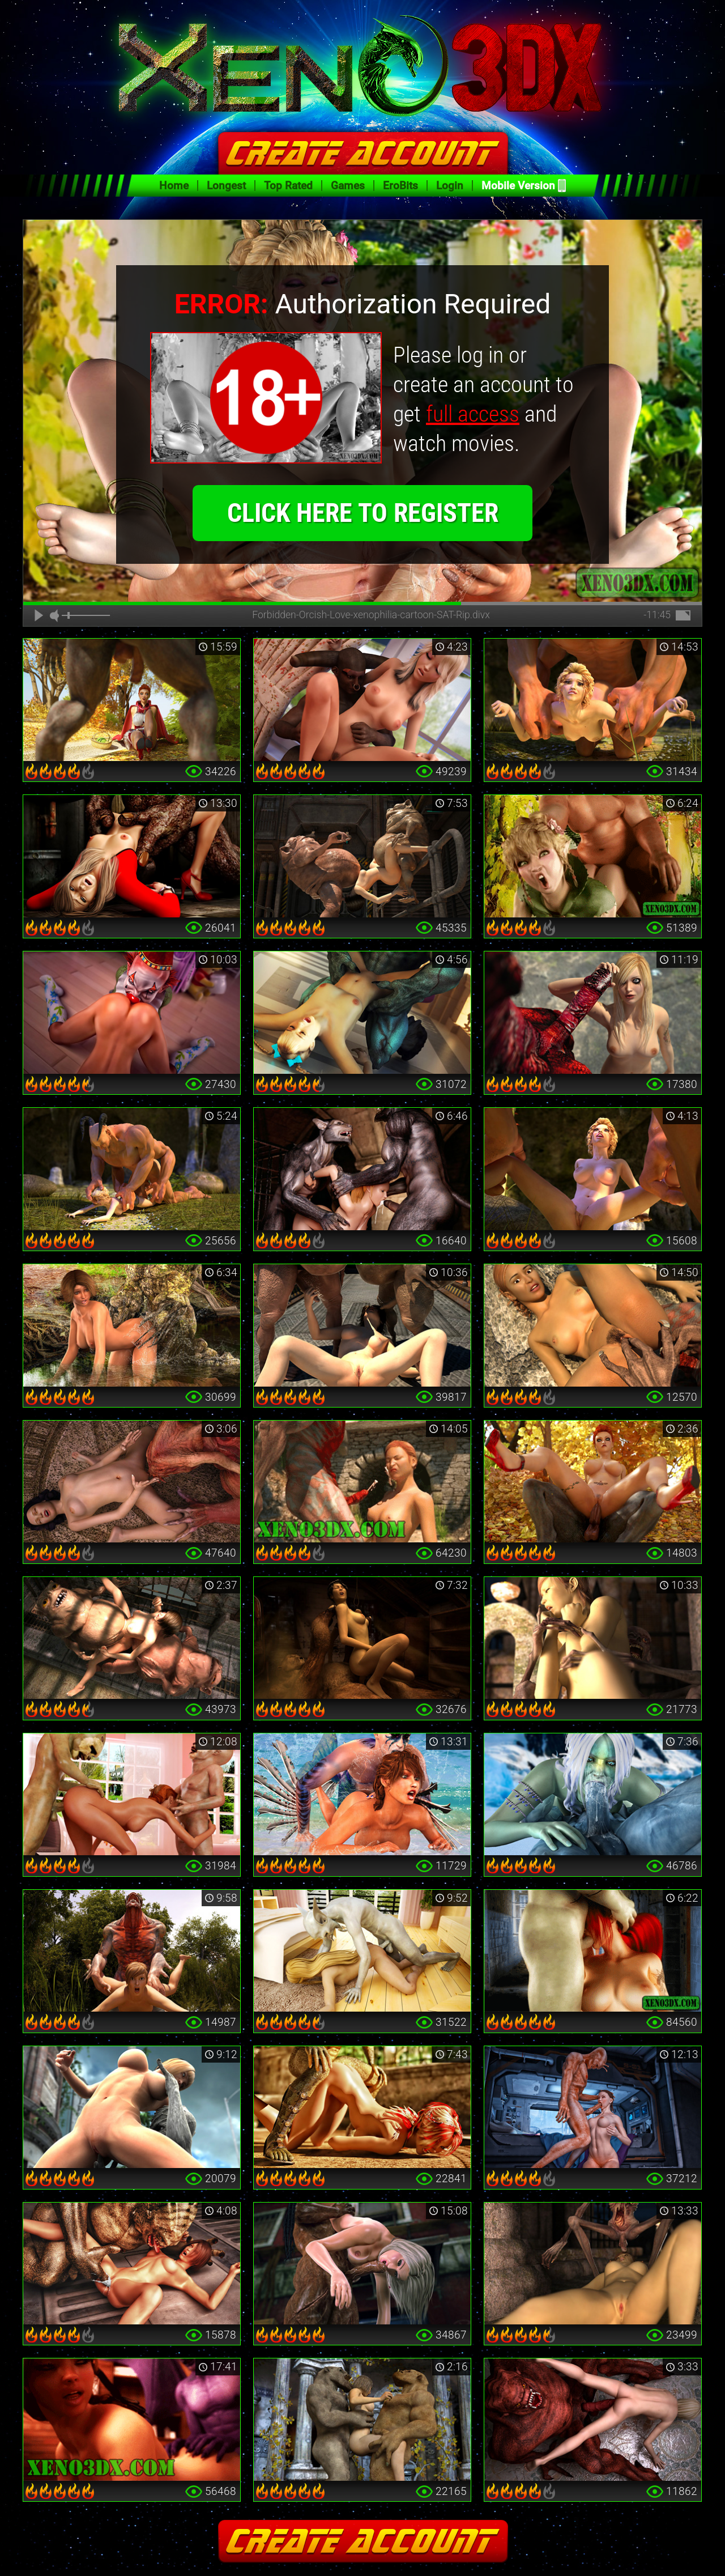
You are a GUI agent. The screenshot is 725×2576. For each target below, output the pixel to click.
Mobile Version (518, 185)
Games (348, 185)
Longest (226, 185)
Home (174, 185)
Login (449, 185)
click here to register (362, 513)
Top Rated (288, 185)
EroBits (400, 185)
